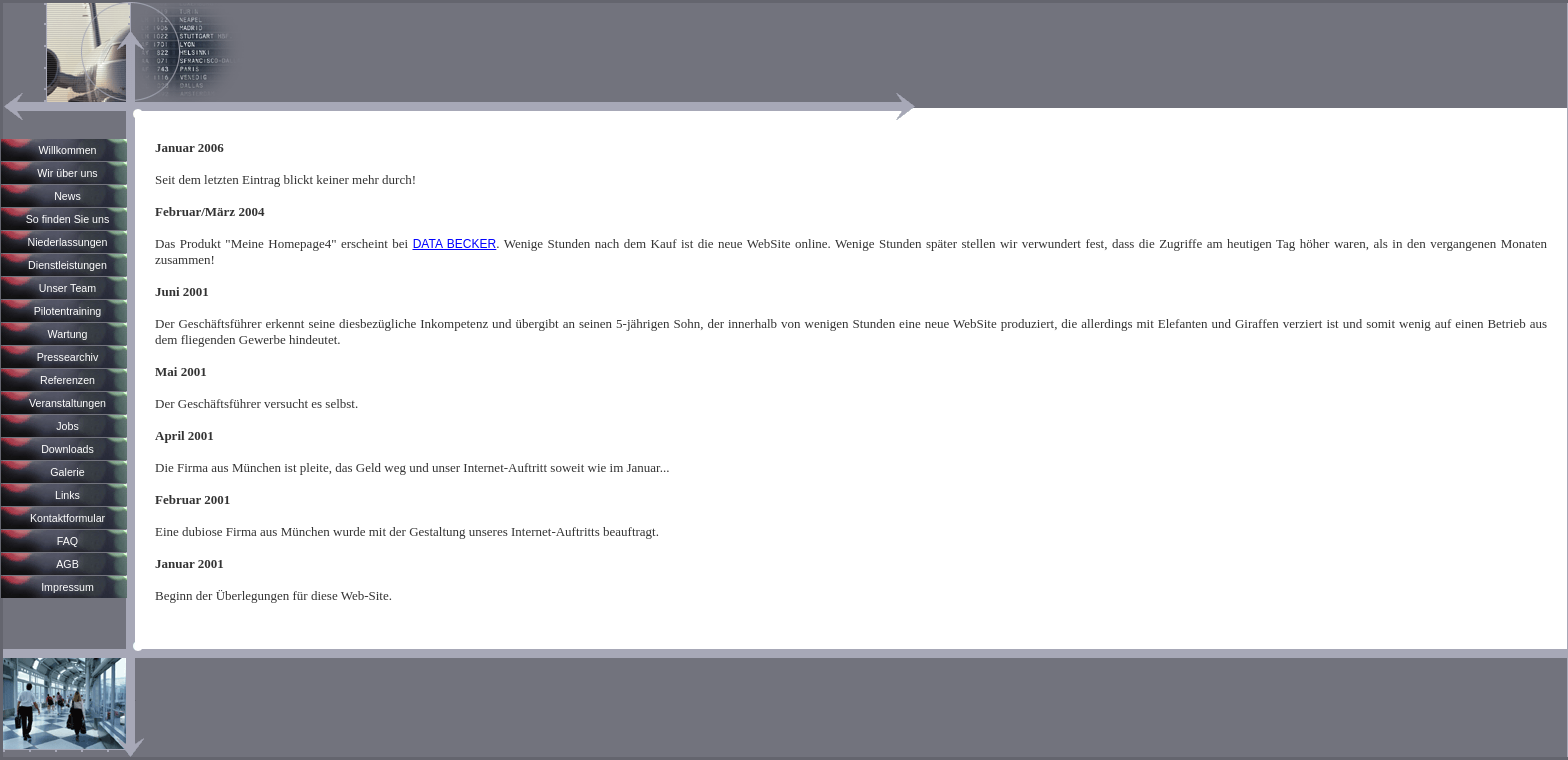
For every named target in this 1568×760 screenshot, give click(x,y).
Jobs (67, 426)
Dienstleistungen (67, 265)
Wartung (68, 334)
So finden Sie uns (68, 219)
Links (67, 495)
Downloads (67, 449)
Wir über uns (67, 173)
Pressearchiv (68, 357)
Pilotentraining (68, 311)
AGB (67, 564)
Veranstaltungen (67, 403)
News (67, 196)
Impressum (67, 587)
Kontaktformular (67, 518)
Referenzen (67, 380)
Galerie (67, 472)
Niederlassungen (68, 242)
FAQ (67, 541)
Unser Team (67, 288)
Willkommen (67, 150)
